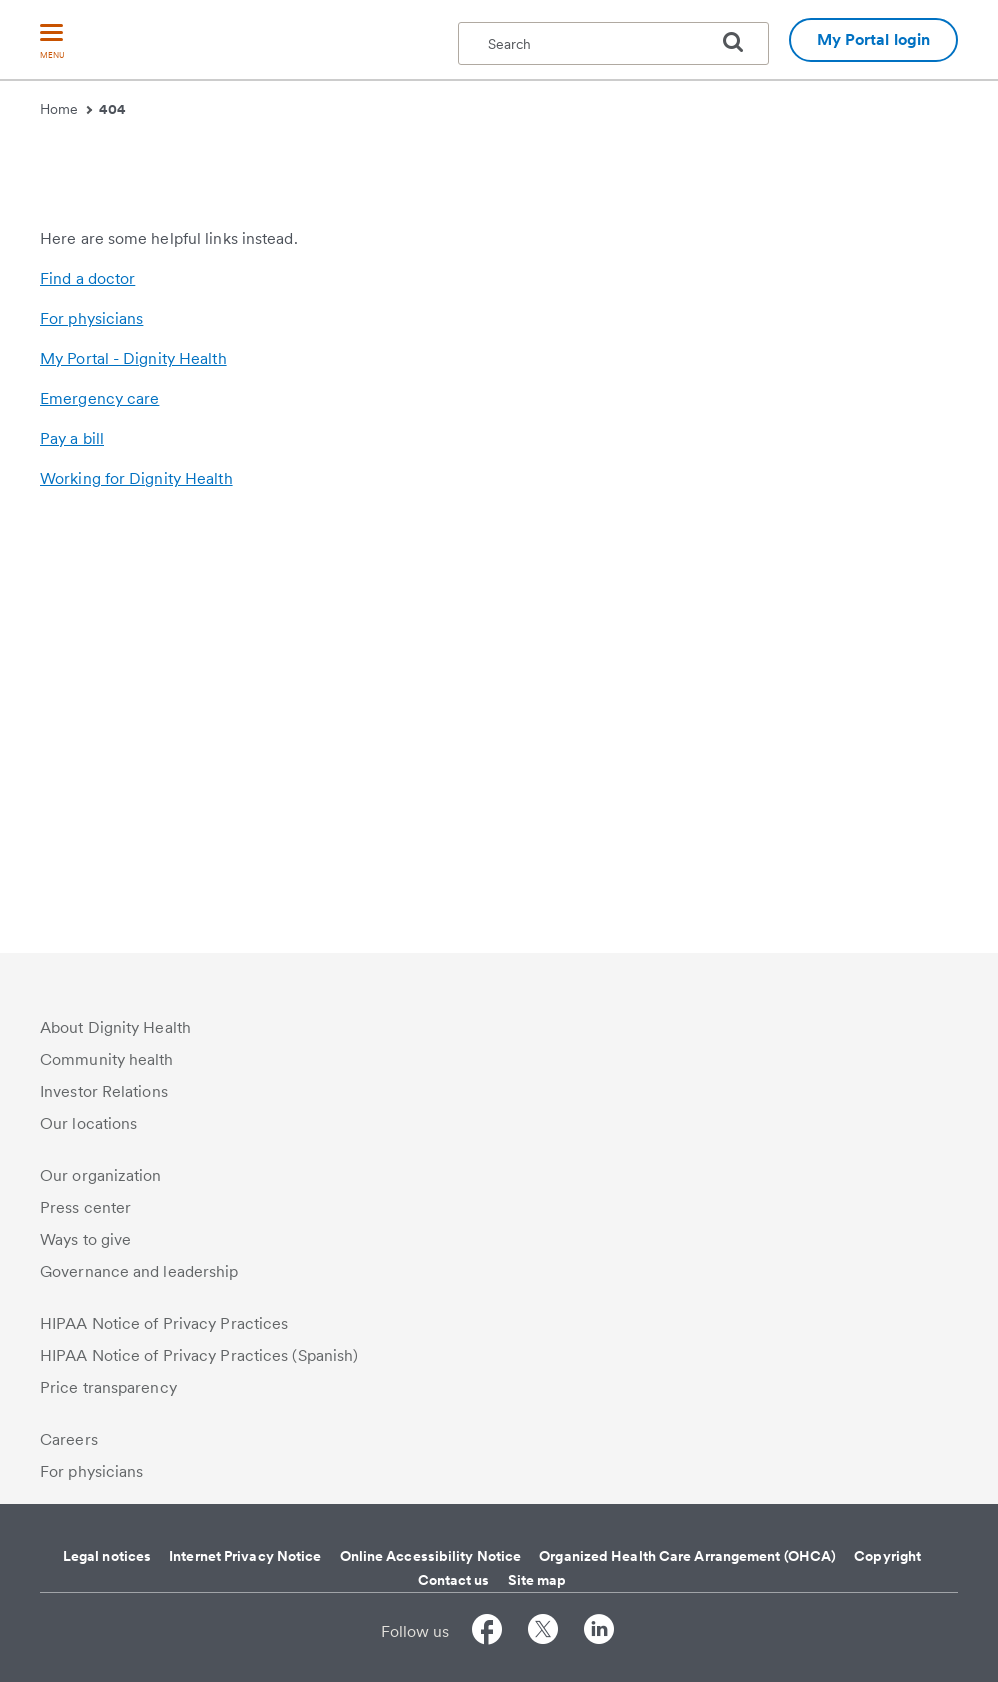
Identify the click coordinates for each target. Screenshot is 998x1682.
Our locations (88, 1123)
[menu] (52, 42)
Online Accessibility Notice (431, 1556)
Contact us (454, 1580)
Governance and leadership (139, 1271)
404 (112, 109)
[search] (741, 42)
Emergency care (99, 818)
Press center (85, 1207)
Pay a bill (72, 858)
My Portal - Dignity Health (133, 778)
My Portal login (874, 39)
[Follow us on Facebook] (487, 1632)
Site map (537, 1580)
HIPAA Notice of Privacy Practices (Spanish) (199, 1355)
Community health (107, 1059)
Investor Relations (104, 1091)
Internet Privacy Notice (245, 1556)
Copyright (887, 1556)
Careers (69, 1439)
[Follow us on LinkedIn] (599, 1632)
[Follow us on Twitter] (543, 1632)
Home (66, 109)
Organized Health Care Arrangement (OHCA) (687, 1556)
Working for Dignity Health (136, 898)
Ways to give (85, 1239)
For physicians (91, 738)
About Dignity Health (115, 1027)
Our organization (101, 1175)
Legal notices (107, 1556)
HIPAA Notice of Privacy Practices (164, 1323)
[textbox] (613, 43)
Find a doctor (87, 698)
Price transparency (108, 1387)
